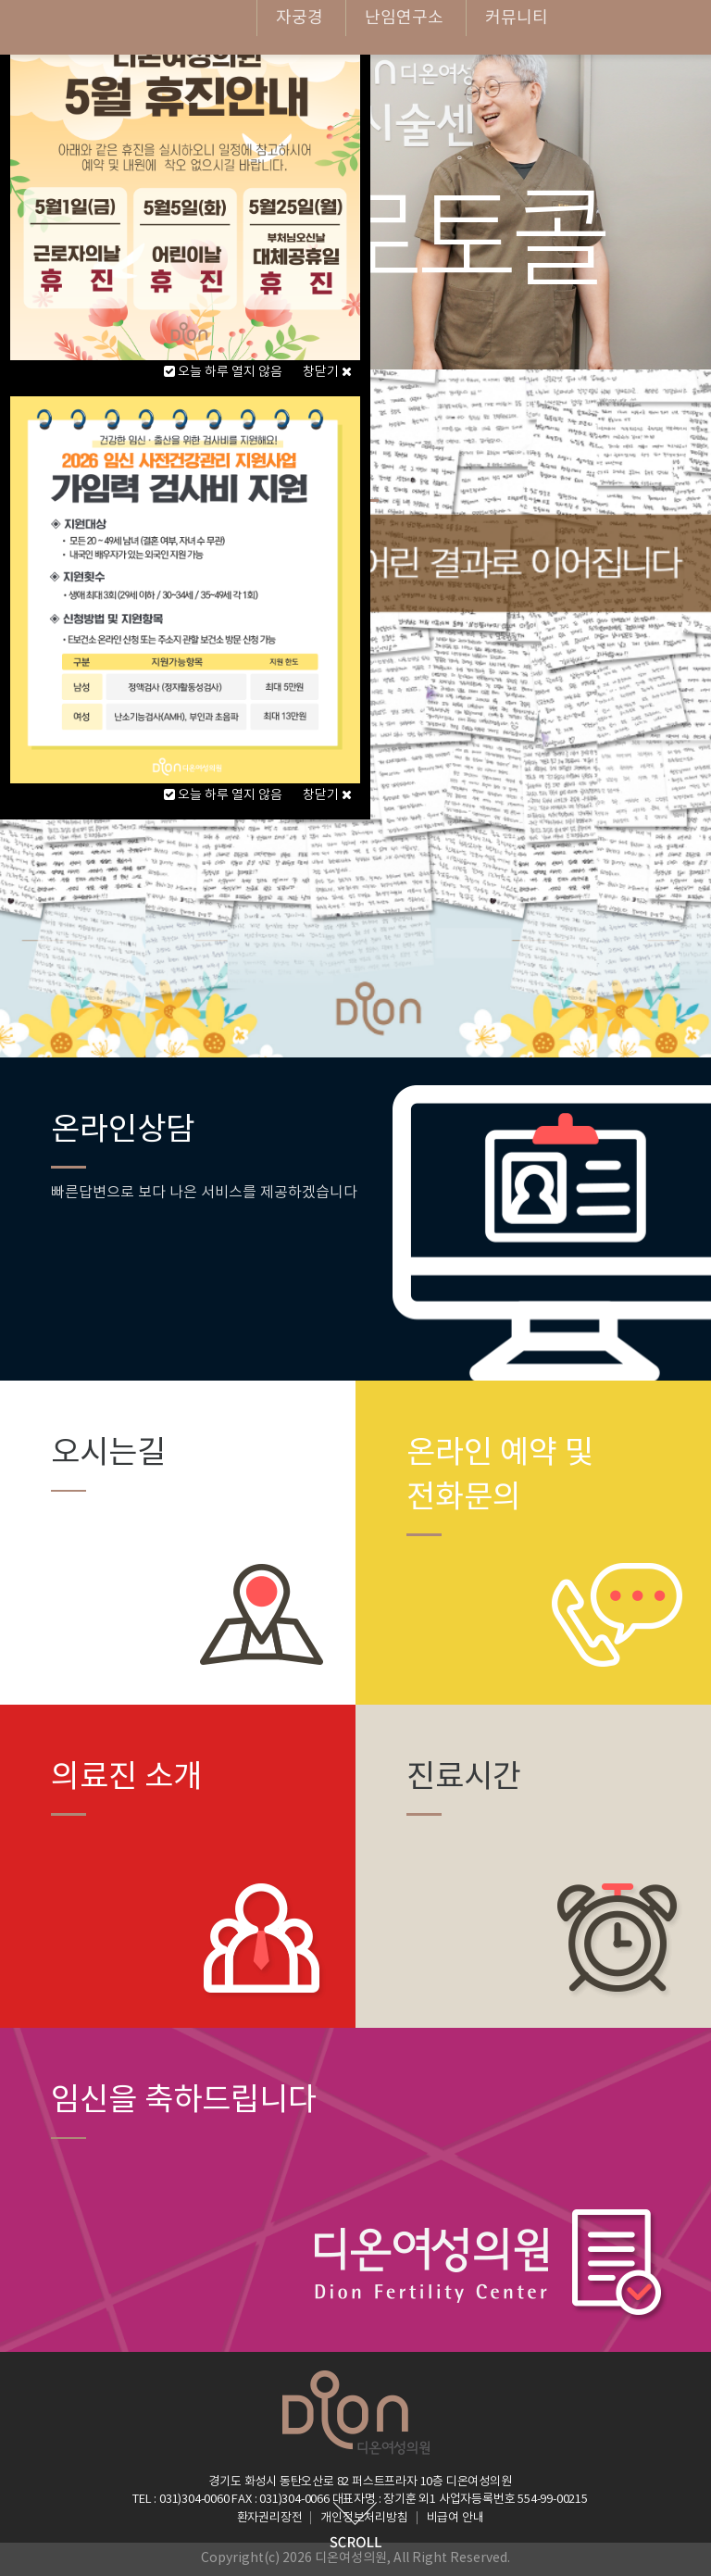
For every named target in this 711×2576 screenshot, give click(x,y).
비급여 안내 (455, 2518)
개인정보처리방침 (363, 2518)
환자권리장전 (270, 2518)
